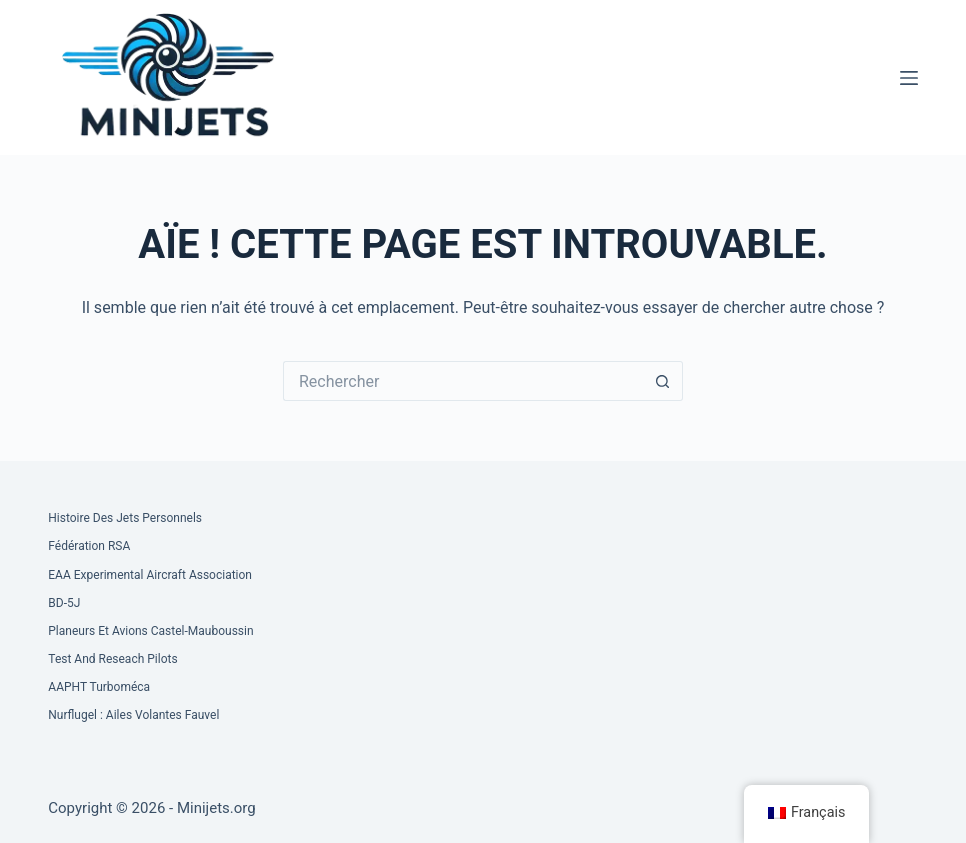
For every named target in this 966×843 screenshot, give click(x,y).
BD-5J (64, 603)
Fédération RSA (89, 546)
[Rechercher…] (463, 381)
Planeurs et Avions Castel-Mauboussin (150, 631)
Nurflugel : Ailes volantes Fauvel (133, 715)
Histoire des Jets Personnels (125, 518)
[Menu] (909, 78)
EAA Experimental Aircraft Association (150, 575)
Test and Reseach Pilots (112, 659)
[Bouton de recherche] (663, 381)
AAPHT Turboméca (99, 687)
